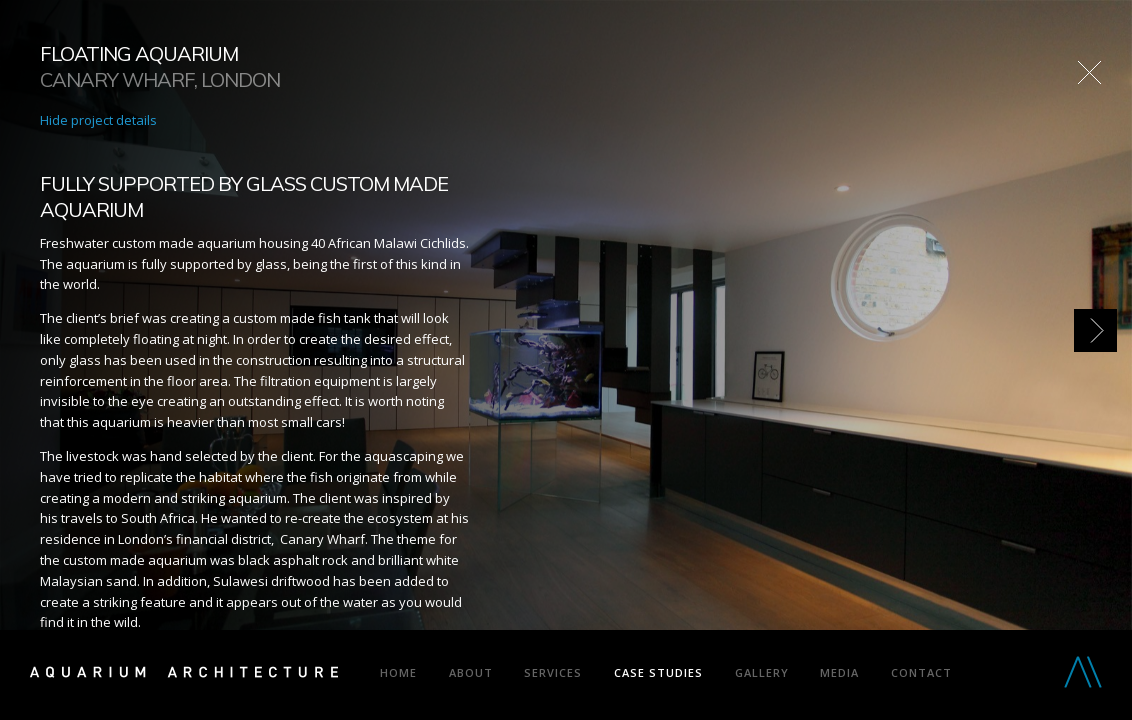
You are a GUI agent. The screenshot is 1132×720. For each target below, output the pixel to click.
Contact (921, 672)
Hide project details (98, 120)
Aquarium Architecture (184, 676)
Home (398, 672)
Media (839, 672)
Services (553, 672)
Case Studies (658, 672)
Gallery (762, 672)
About (471, 672)
